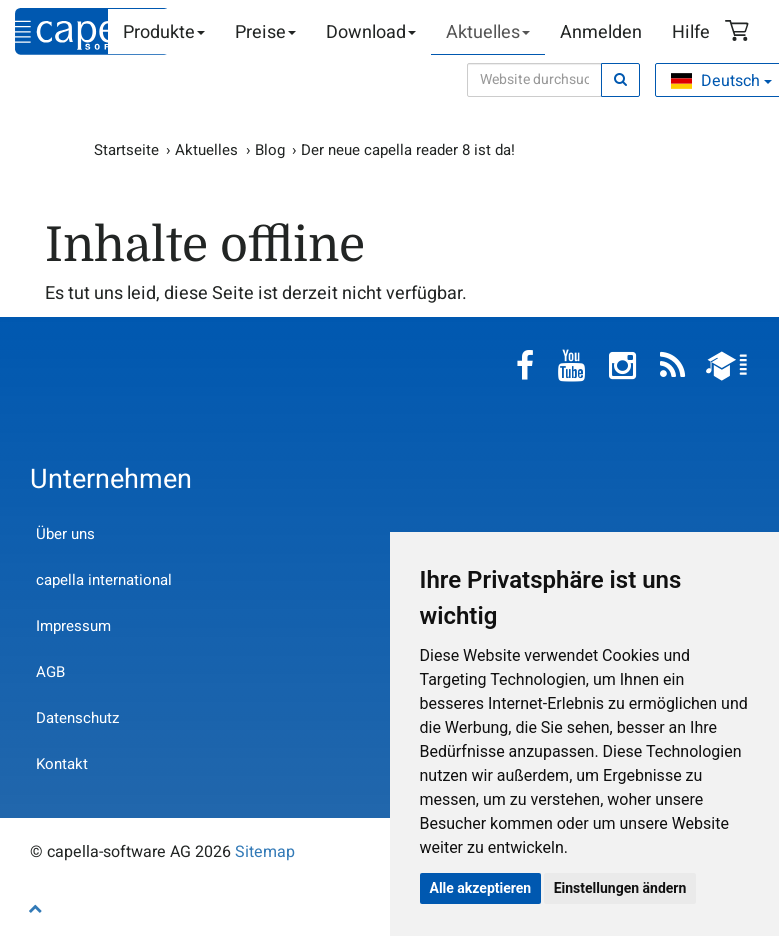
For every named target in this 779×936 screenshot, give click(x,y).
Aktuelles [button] (488, 32)
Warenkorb (740, 33)
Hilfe (691, 32)
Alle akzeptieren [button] (481, 888)
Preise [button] (265, 32)
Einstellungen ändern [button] (620, 888)
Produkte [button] (164, 32)
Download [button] (371, 32)
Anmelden (601, 32)
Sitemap (265, 852)
